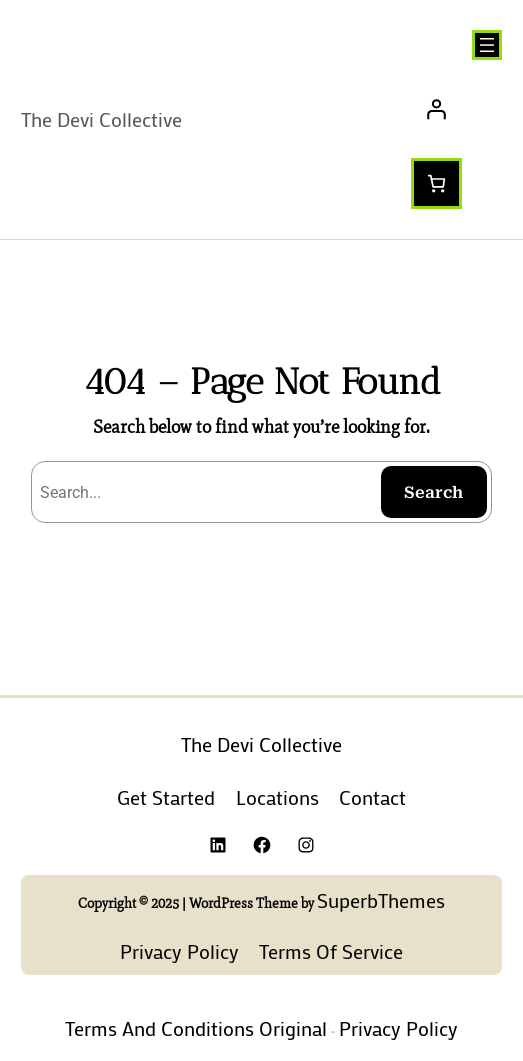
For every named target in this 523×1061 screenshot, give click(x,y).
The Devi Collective (101, 119)
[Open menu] (487, 45)
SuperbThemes (381, 900)
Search (433, 492)
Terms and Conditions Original (196, 1028)
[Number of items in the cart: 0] (436, 183)
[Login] (456, 109)
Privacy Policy (398, 1028)
